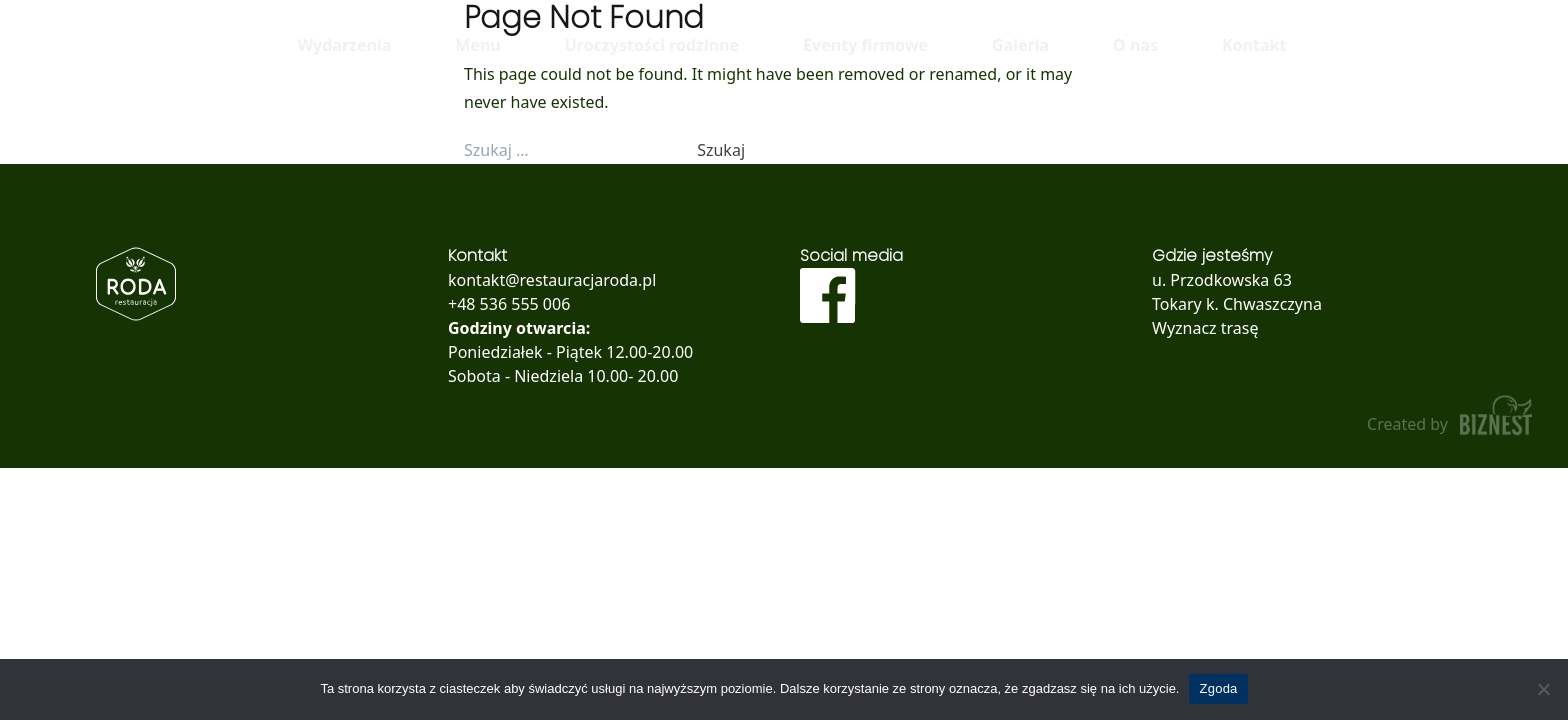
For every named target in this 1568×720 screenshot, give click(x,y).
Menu (477, 45)
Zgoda (1218, 688)
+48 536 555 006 (509, 304)
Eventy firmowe (865, 45)
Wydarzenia (345, 45)
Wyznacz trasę (1205, 328)
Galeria (1020, 45)
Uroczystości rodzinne (652, 45)
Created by (1451, 415)
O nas (1135, 45)
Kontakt (1254, 45)
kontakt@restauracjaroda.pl (552, 280)
